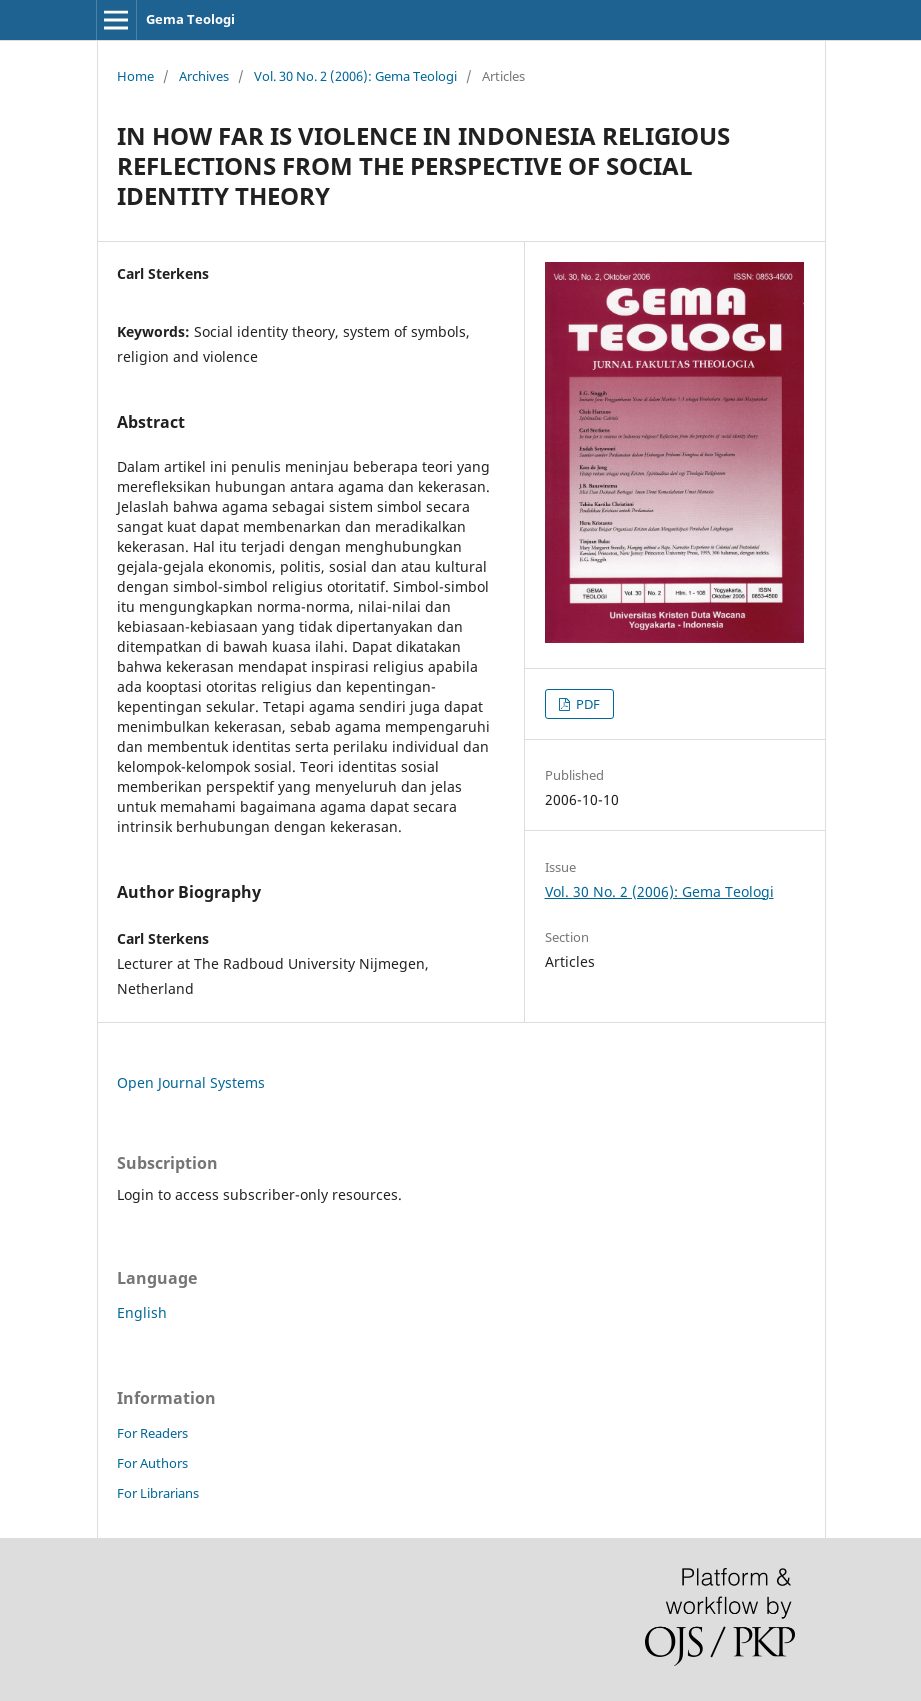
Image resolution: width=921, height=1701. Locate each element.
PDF (586, 704)
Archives (204, 76)
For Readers (152, 1433)
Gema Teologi (190, 19)
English (142, 1312)
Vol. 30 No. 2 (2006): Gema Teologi (355, 76)
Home (135, 76)
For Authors (152, 1463)
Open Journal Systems (191, 1082)
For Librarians (158, 1493)
